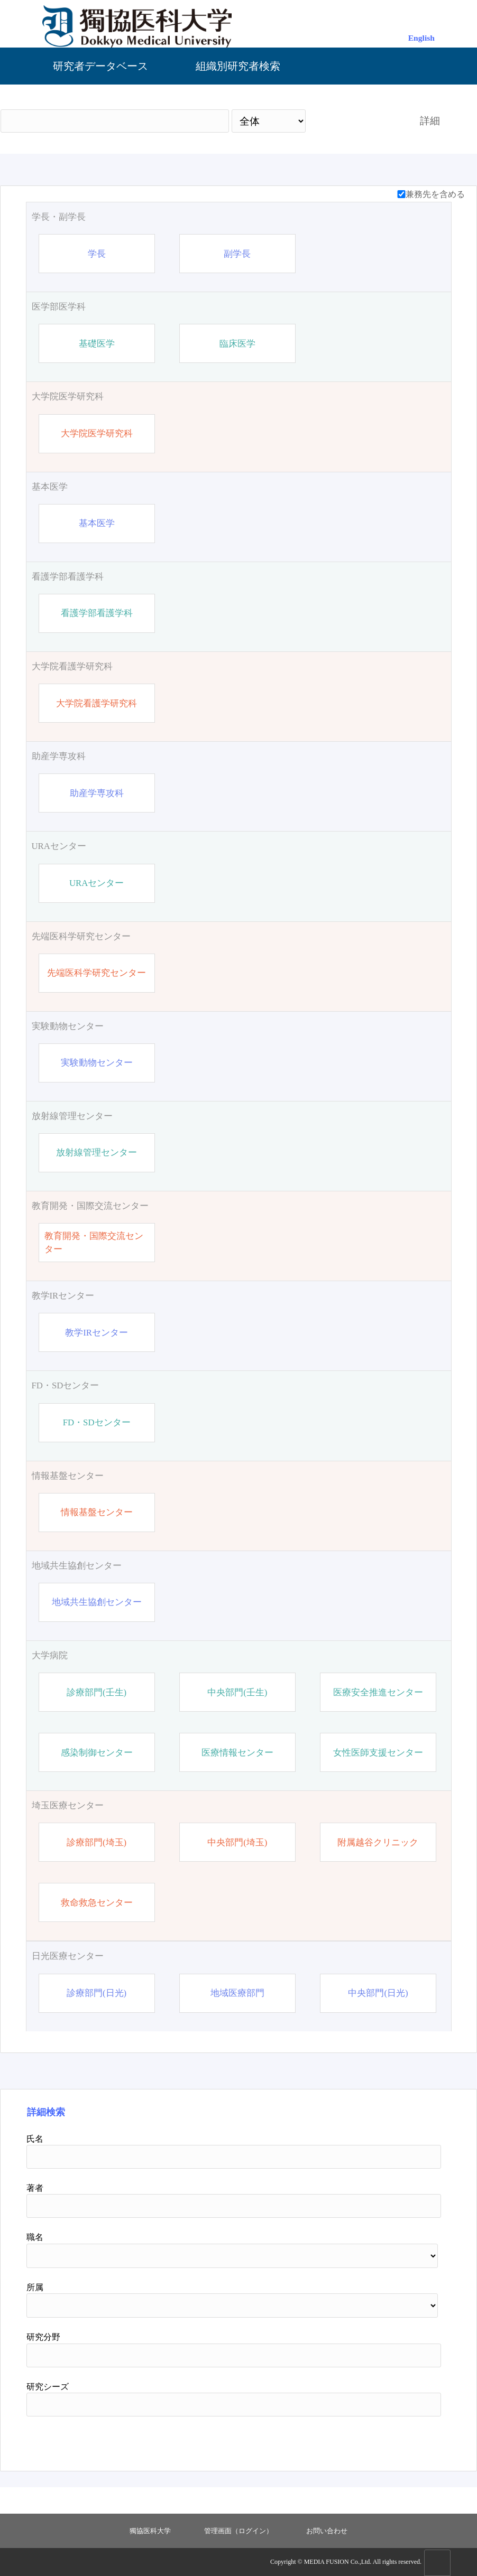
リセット (414, 2440)
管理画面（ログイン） (238, 2531)
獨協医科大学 (150, 2531)
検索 (353, 120)
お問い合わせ (326, 2531)
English (421, 37)
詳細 (430, 120)
